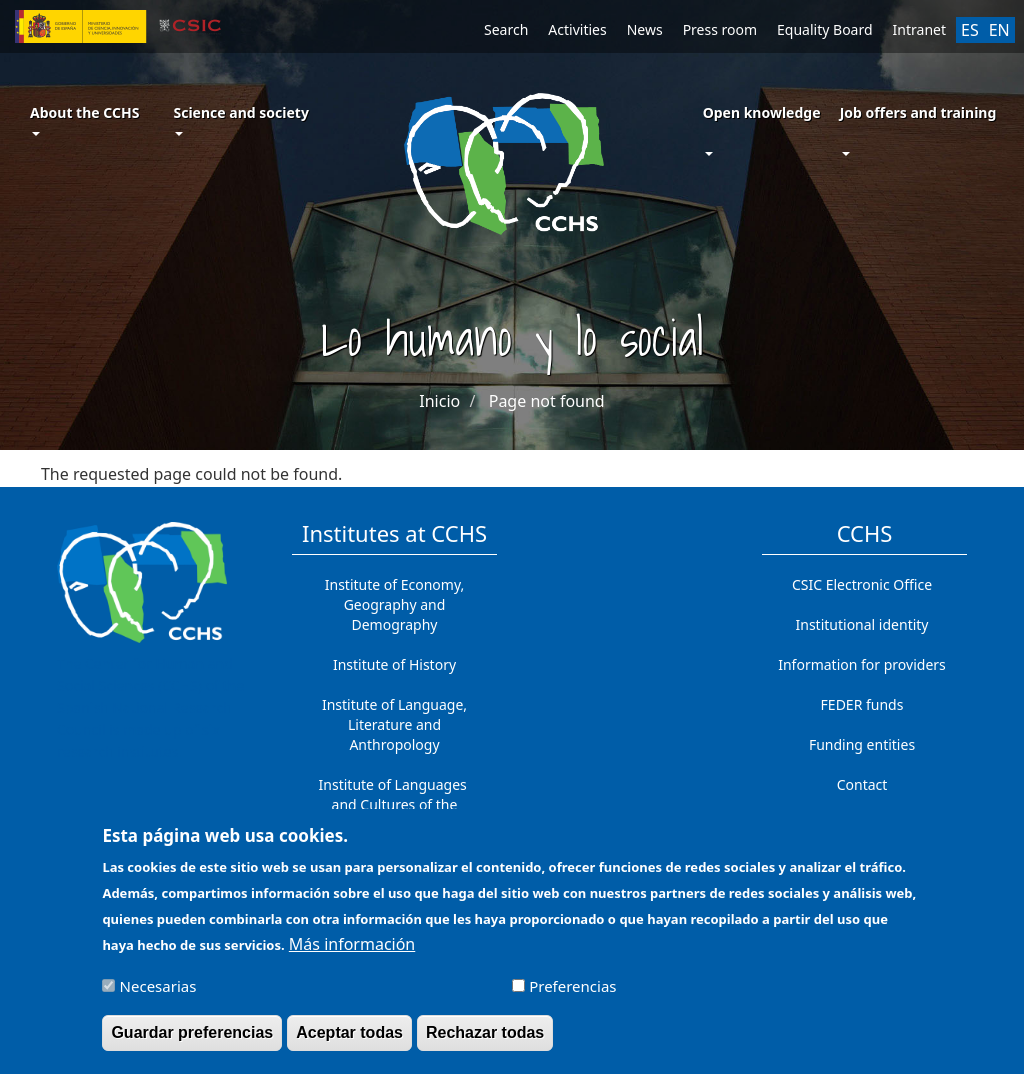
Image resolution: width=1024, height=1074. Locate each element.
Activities (577, 29)
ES (970, 30)
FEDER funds (862, 704)
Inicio (439, 401)
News (645, 29)
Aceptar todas (349, 1042)
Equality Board (825, 29)
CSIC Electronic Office (862, 584)
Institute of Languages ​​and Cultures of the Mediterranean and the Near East (395, 814)
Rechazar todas (485, 1042)
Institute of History (394, 664)
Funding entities (862, 744)
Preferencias (572, 996)
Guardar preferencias (192, 1042)
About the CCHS (84, 119)
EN (999, 30)
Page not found (547, 401)
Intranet (919, 29)
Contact (862, 784)
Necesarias (158, 996)
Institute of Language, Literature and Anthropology (394, 724)
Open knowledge (762, 112)
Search (506, 29)
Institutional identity (862, 624)
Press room (720, 29)
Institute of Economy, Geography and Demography (395, 604)
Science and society (240, 119)
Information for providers (862, 664)
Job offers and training (918, 112)
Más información (352, 954)
